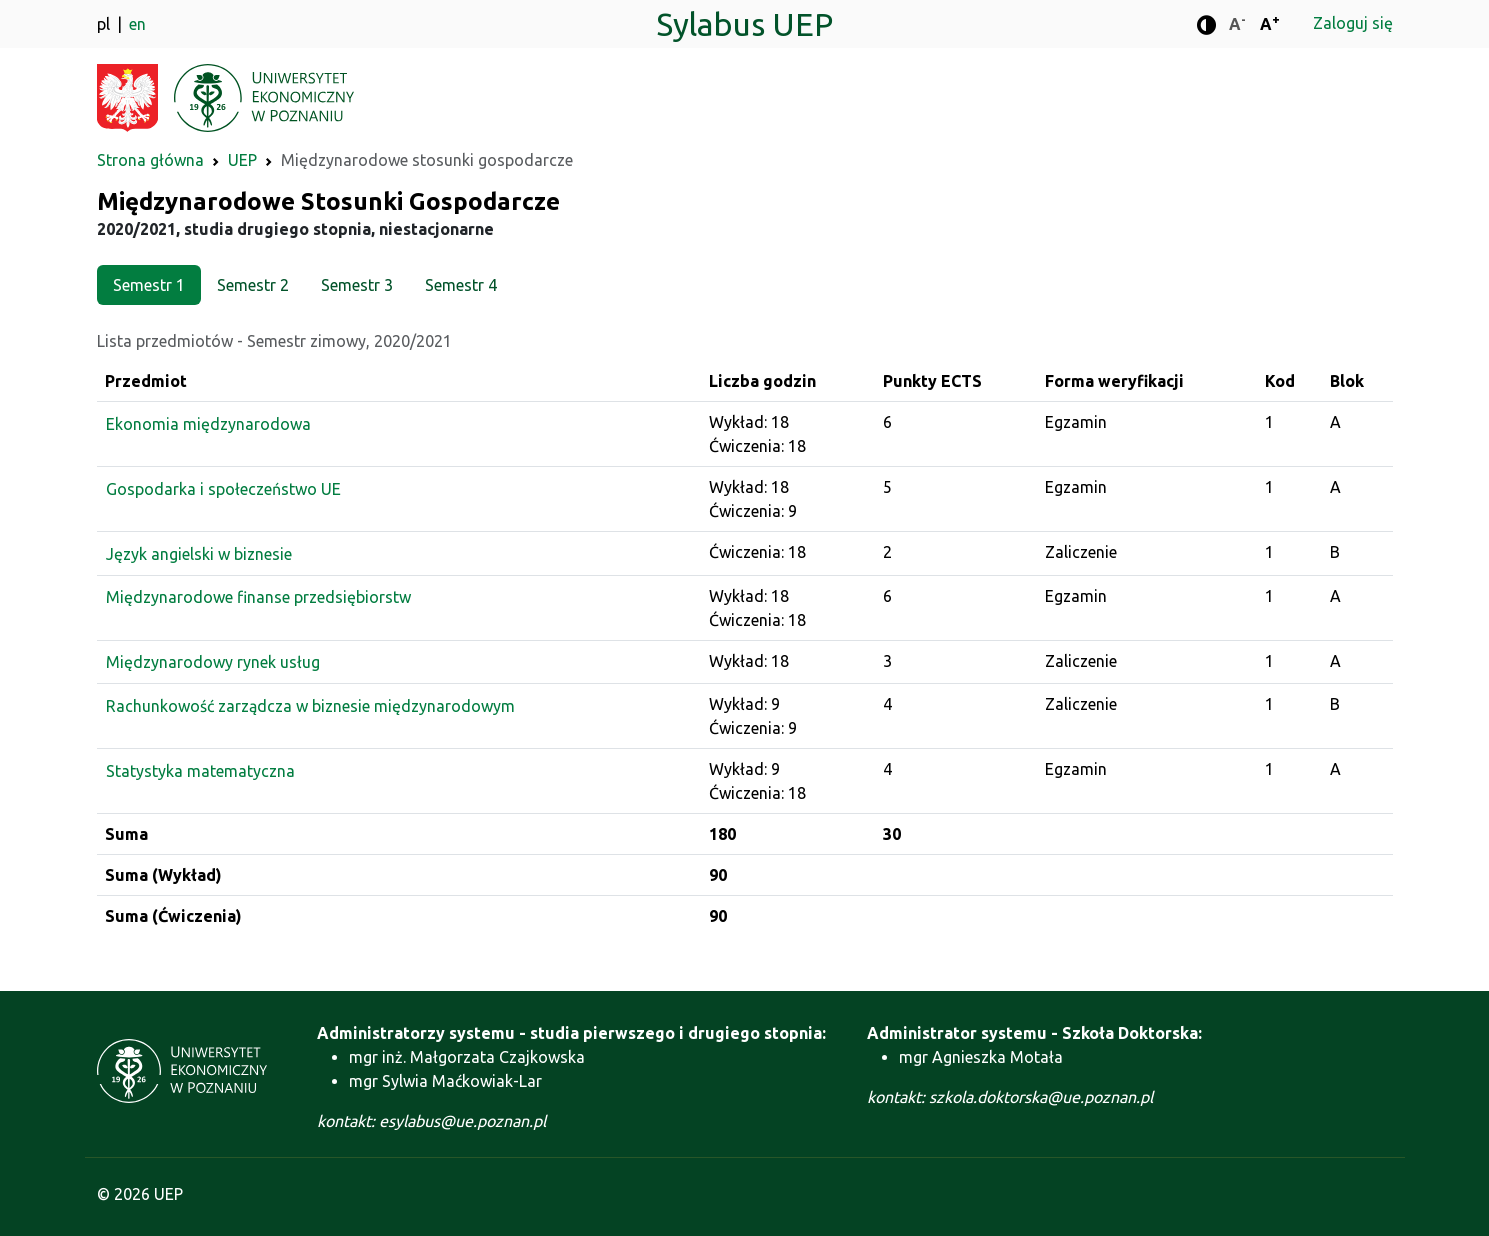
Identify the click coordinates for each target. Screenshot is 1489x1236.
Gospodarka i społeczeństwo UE (223, 489)
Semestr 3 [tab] (357, 285)
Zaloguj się (1353, 23)
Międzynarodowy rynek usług (213, 662)
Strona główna (150, 160)
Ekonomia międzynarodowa (208, 424)
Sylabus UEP (744, 24)
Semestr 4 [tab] (461, 285)
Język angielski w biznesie (199, 554)
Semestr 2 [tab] (253, 285)
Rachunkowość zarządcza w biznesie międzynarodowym (310, 706)
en (137, 24)
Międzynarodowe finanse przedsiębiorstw (258, 597)
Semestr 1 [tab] (149, 285)
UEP (242, 160)
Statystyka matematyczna (200, 771)
